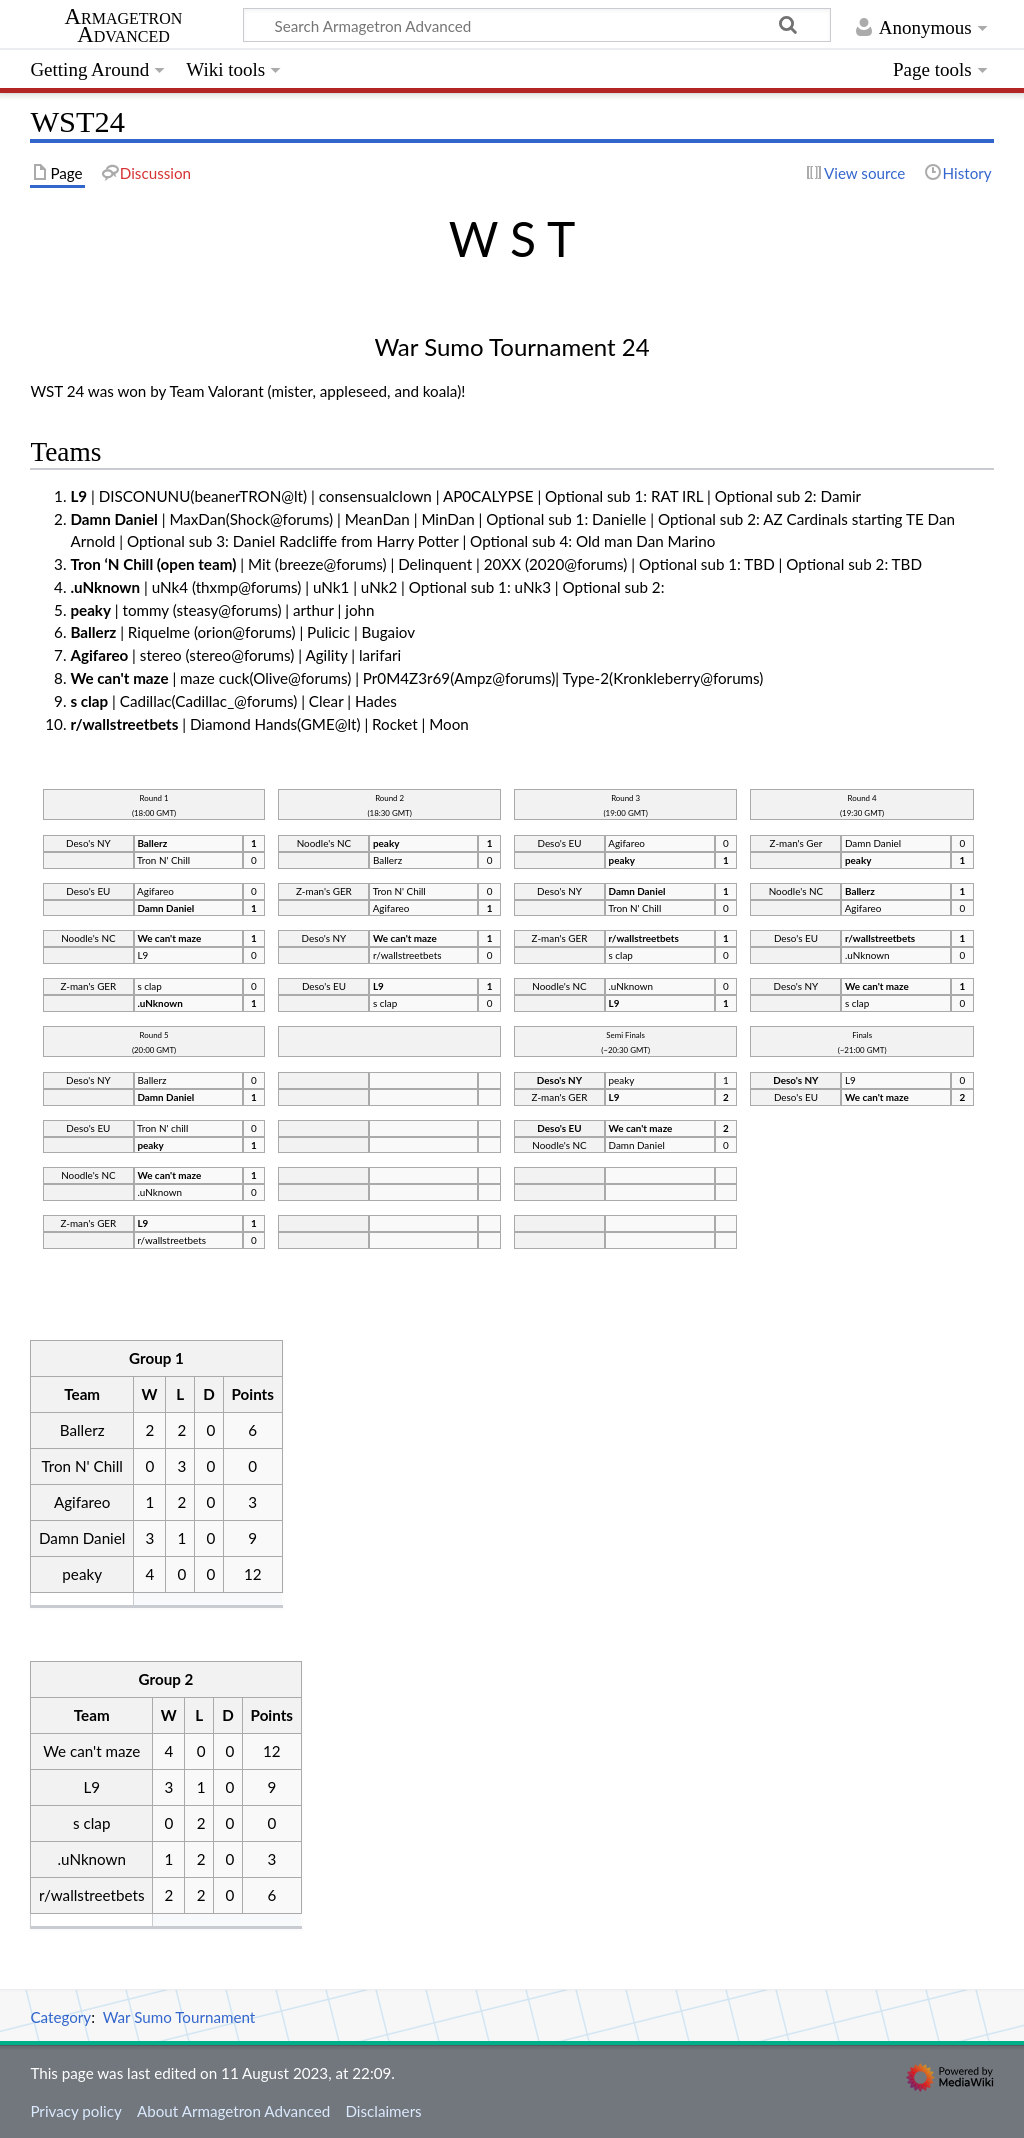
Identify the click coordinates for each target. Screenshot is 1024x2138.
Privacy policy (75, 2111)
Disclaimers (383, 2111)
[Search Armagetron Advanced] (537, 25)
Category (60, 2017)
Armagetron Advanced (124, 26)
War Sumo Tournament (179, 2017)
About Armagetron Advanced (233, 2111)
